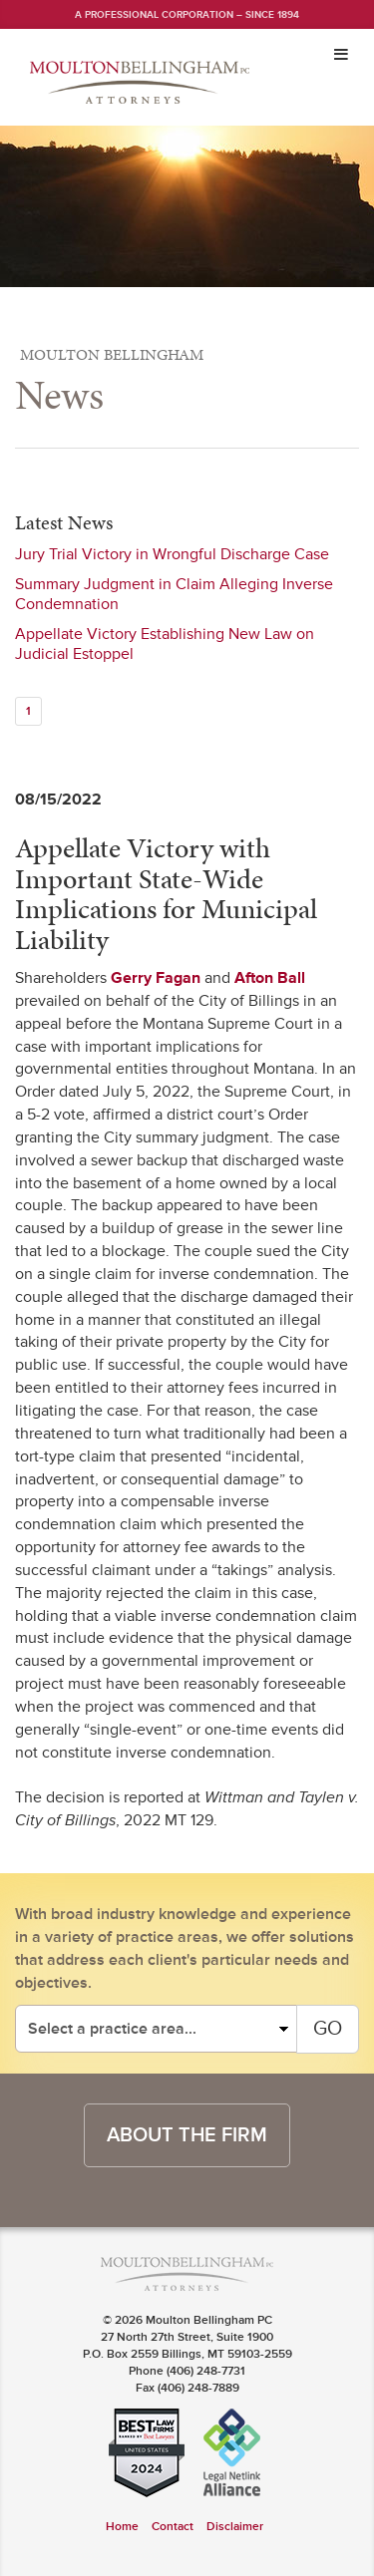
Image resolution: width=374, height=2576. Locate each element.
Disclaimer (234, 2526)
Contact (172, 2526)
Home (122, 2526)
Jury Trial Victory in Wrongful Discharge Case (172, 554)
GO (327, 2029)
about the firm (187, 2135)
